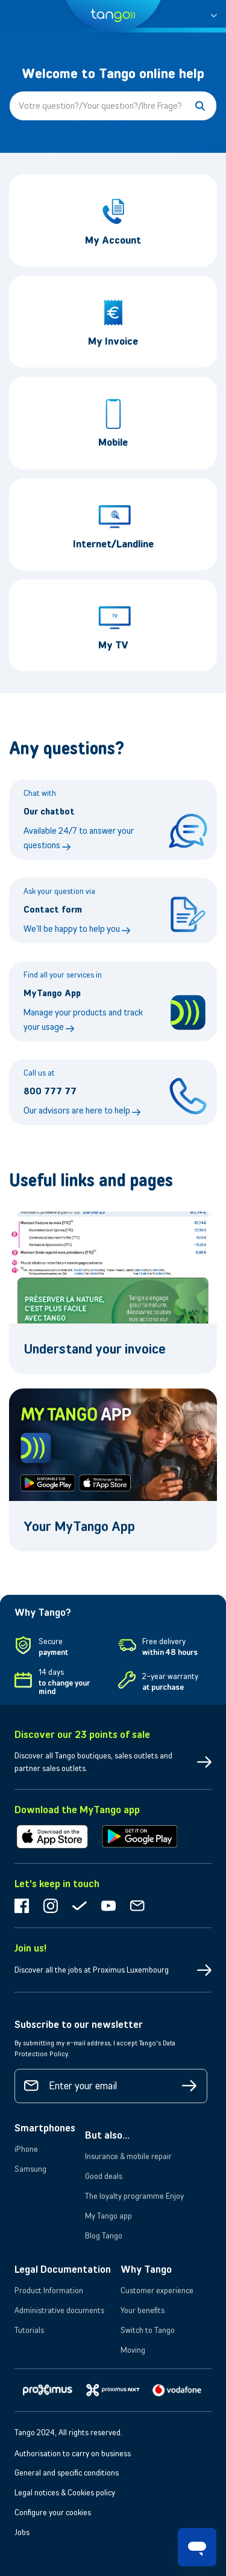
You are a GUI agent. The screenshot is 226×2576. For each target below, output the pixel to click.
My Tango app (108, 2215)
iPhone (26, 2148)
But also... (107, 2135)
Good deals (103, 2176)
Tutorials (29, 2330)
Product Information (48, 2290)
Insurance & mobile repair (128, 2156)
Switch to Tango (148, 2330)
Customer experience (157, 2290)
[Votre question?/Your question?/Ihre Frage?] (113, 106)
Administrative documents (59, 2310)
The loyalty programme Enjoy (134, 2195)
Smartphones (44, 2127)
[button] (214, 13)
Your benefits (143, 2310)
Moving (133, 2349)
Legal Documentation (62, 2269)
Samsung (30, 2168)
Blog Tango (103, 2235)
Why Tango (146, 2269)
